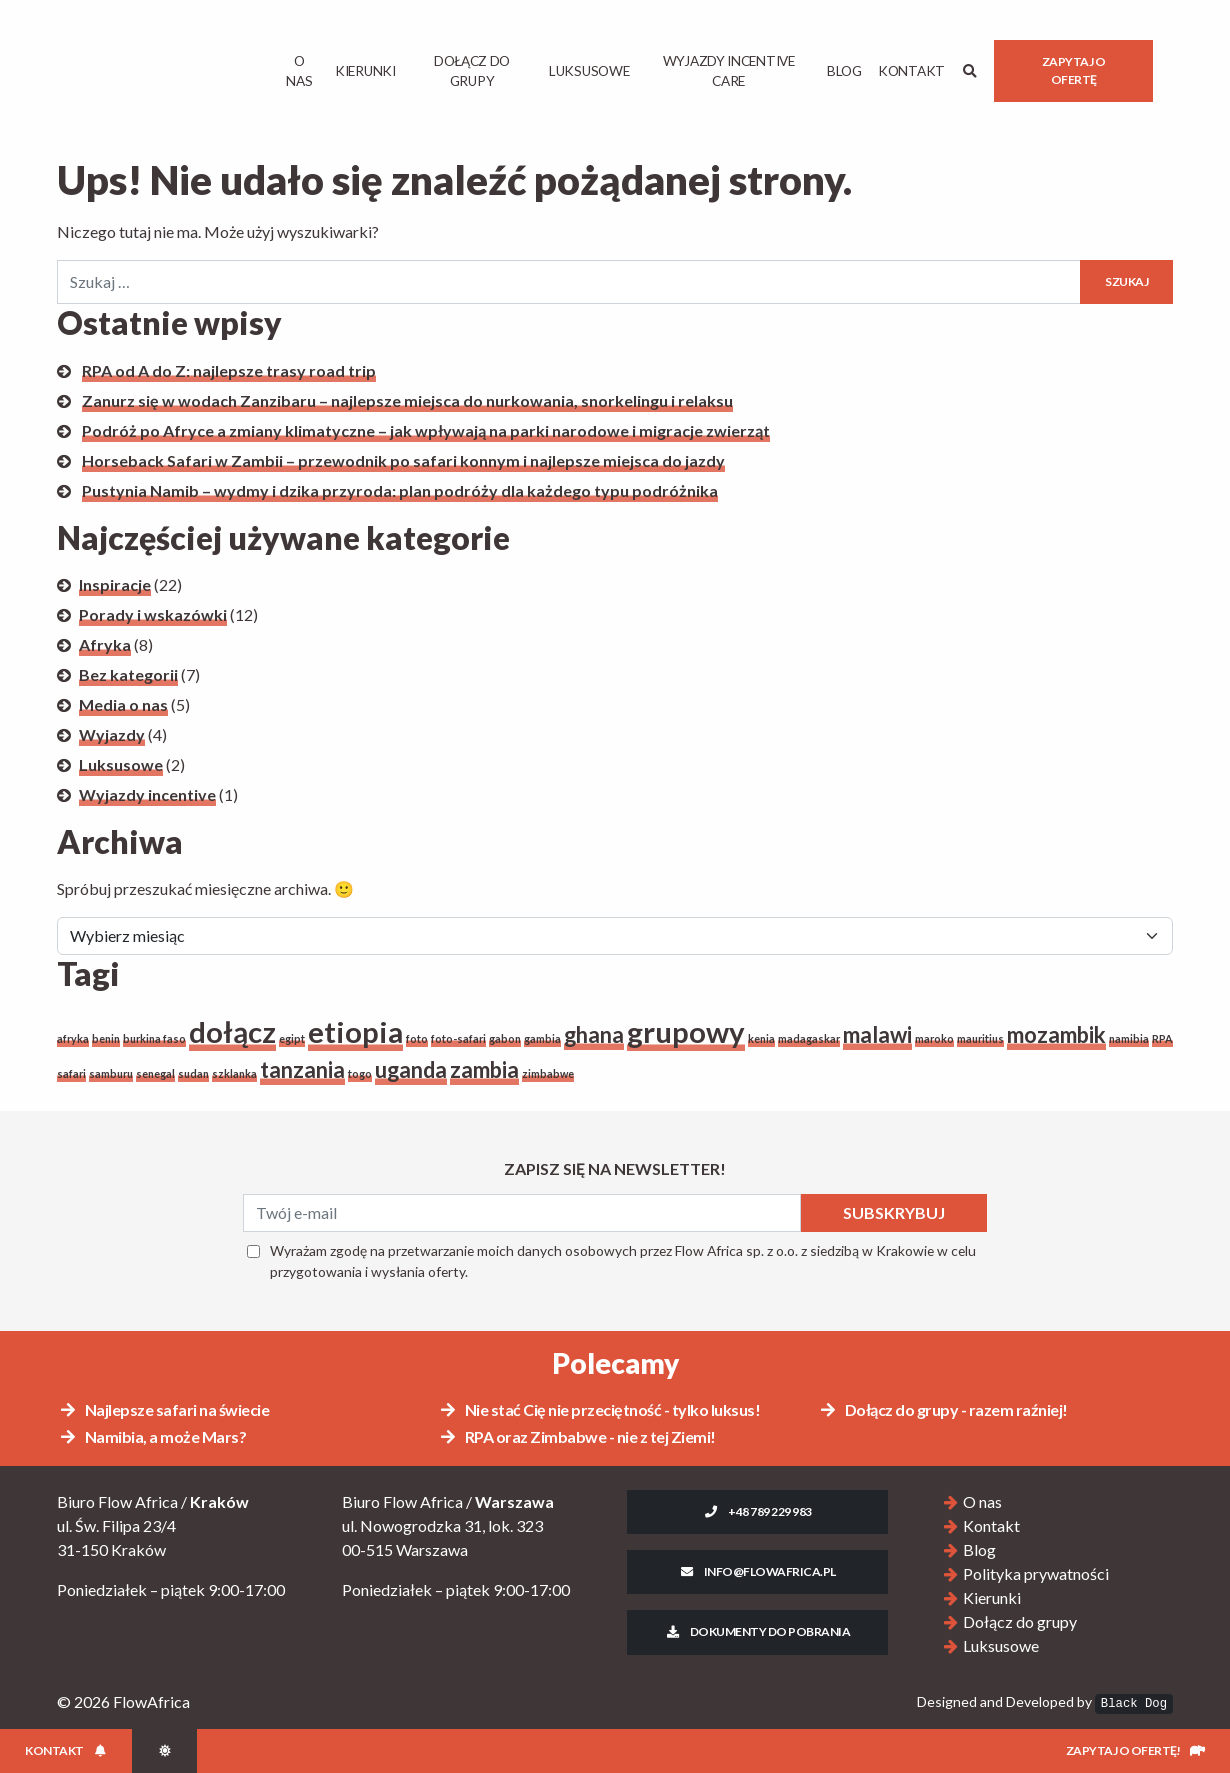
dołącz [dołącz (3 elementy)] (232, 1031)
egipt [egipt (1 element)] (292, 1038)
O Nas (299, 71)
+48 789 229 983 (757, 1511)
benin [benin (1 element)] (106, 1038)
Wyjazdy (112, 734)
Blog (844, 71)
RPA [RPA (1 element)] (1162, 1038)
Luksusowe (589, 71)
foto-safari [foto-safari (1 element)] (458, 1038)
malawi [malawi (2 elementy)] (877, 1034)
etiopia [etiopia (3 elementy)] (355, 1031)
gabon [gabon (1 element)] (505, 1038)
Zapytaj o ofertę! (1135, 1750)
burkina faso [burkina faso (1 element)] (154, 1038)
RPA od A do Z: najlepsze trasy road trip (229, 370)
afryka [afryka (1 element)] (73, 1038)
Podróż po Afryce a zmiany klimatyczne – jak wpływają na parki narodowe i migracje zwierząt (426, 430)
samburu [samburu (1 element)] (111, 1073)
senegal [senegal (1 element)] (155, 1073)
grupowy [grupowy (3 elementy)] (686, 1031)
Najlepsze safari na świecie (163, 1409)
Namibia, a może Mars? (152, 1436)
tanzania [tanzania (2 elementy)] (302, 1069)
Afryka (105, 644)
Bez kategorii (128, 674)
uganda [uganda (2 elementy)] (411, 1069)
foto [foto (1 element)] (417, 1038)
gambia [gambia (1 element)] (542, 1038)
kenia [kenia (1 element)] (761, 1038)
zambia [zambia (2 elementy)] (484, 1069)
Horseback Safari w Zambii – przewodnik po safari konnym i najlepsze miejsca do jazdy (403, 460)
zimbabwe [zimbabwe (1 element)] (548, 1073)
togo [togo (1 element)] (360, 1073)
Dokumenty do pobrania (757, 1631)
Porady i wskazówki (153, 614)
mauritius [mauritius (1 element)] (980, 1038)
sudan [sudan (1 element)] (193, 1073)
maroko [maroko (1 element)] (934, 1038)
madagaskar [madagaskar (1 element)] (809, 1038)
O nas (982, 1501)
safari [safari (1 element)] (71, 1073)
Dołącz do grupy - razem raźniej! (943, 1409)
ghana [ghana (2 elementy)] (594, 1034)
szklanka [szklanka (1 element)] (234, 1073)
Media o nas (123, 704)
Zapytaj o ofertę (1074, 70)
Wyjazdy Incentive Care (728, 71)
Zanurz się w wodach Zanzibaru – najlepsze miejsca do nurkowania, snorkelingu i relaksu (407, 400)
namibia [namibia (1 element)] (1129, 1038)
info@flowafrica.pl (757, 1571)
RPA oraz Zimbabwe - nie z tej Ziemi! (577, 1436)
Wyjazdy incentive (147, 794)
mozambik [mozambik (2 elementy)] (1056, 1034)
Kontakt (911, 71)
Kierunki (365, 71)
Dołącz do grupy (472, 71)
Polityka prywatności (1036, 1573)
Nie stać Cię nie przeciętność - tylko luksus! (599, 1409)
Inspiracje (115, 584)
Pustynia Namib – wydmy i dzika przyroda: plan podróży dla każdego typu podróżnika (400, 490)
